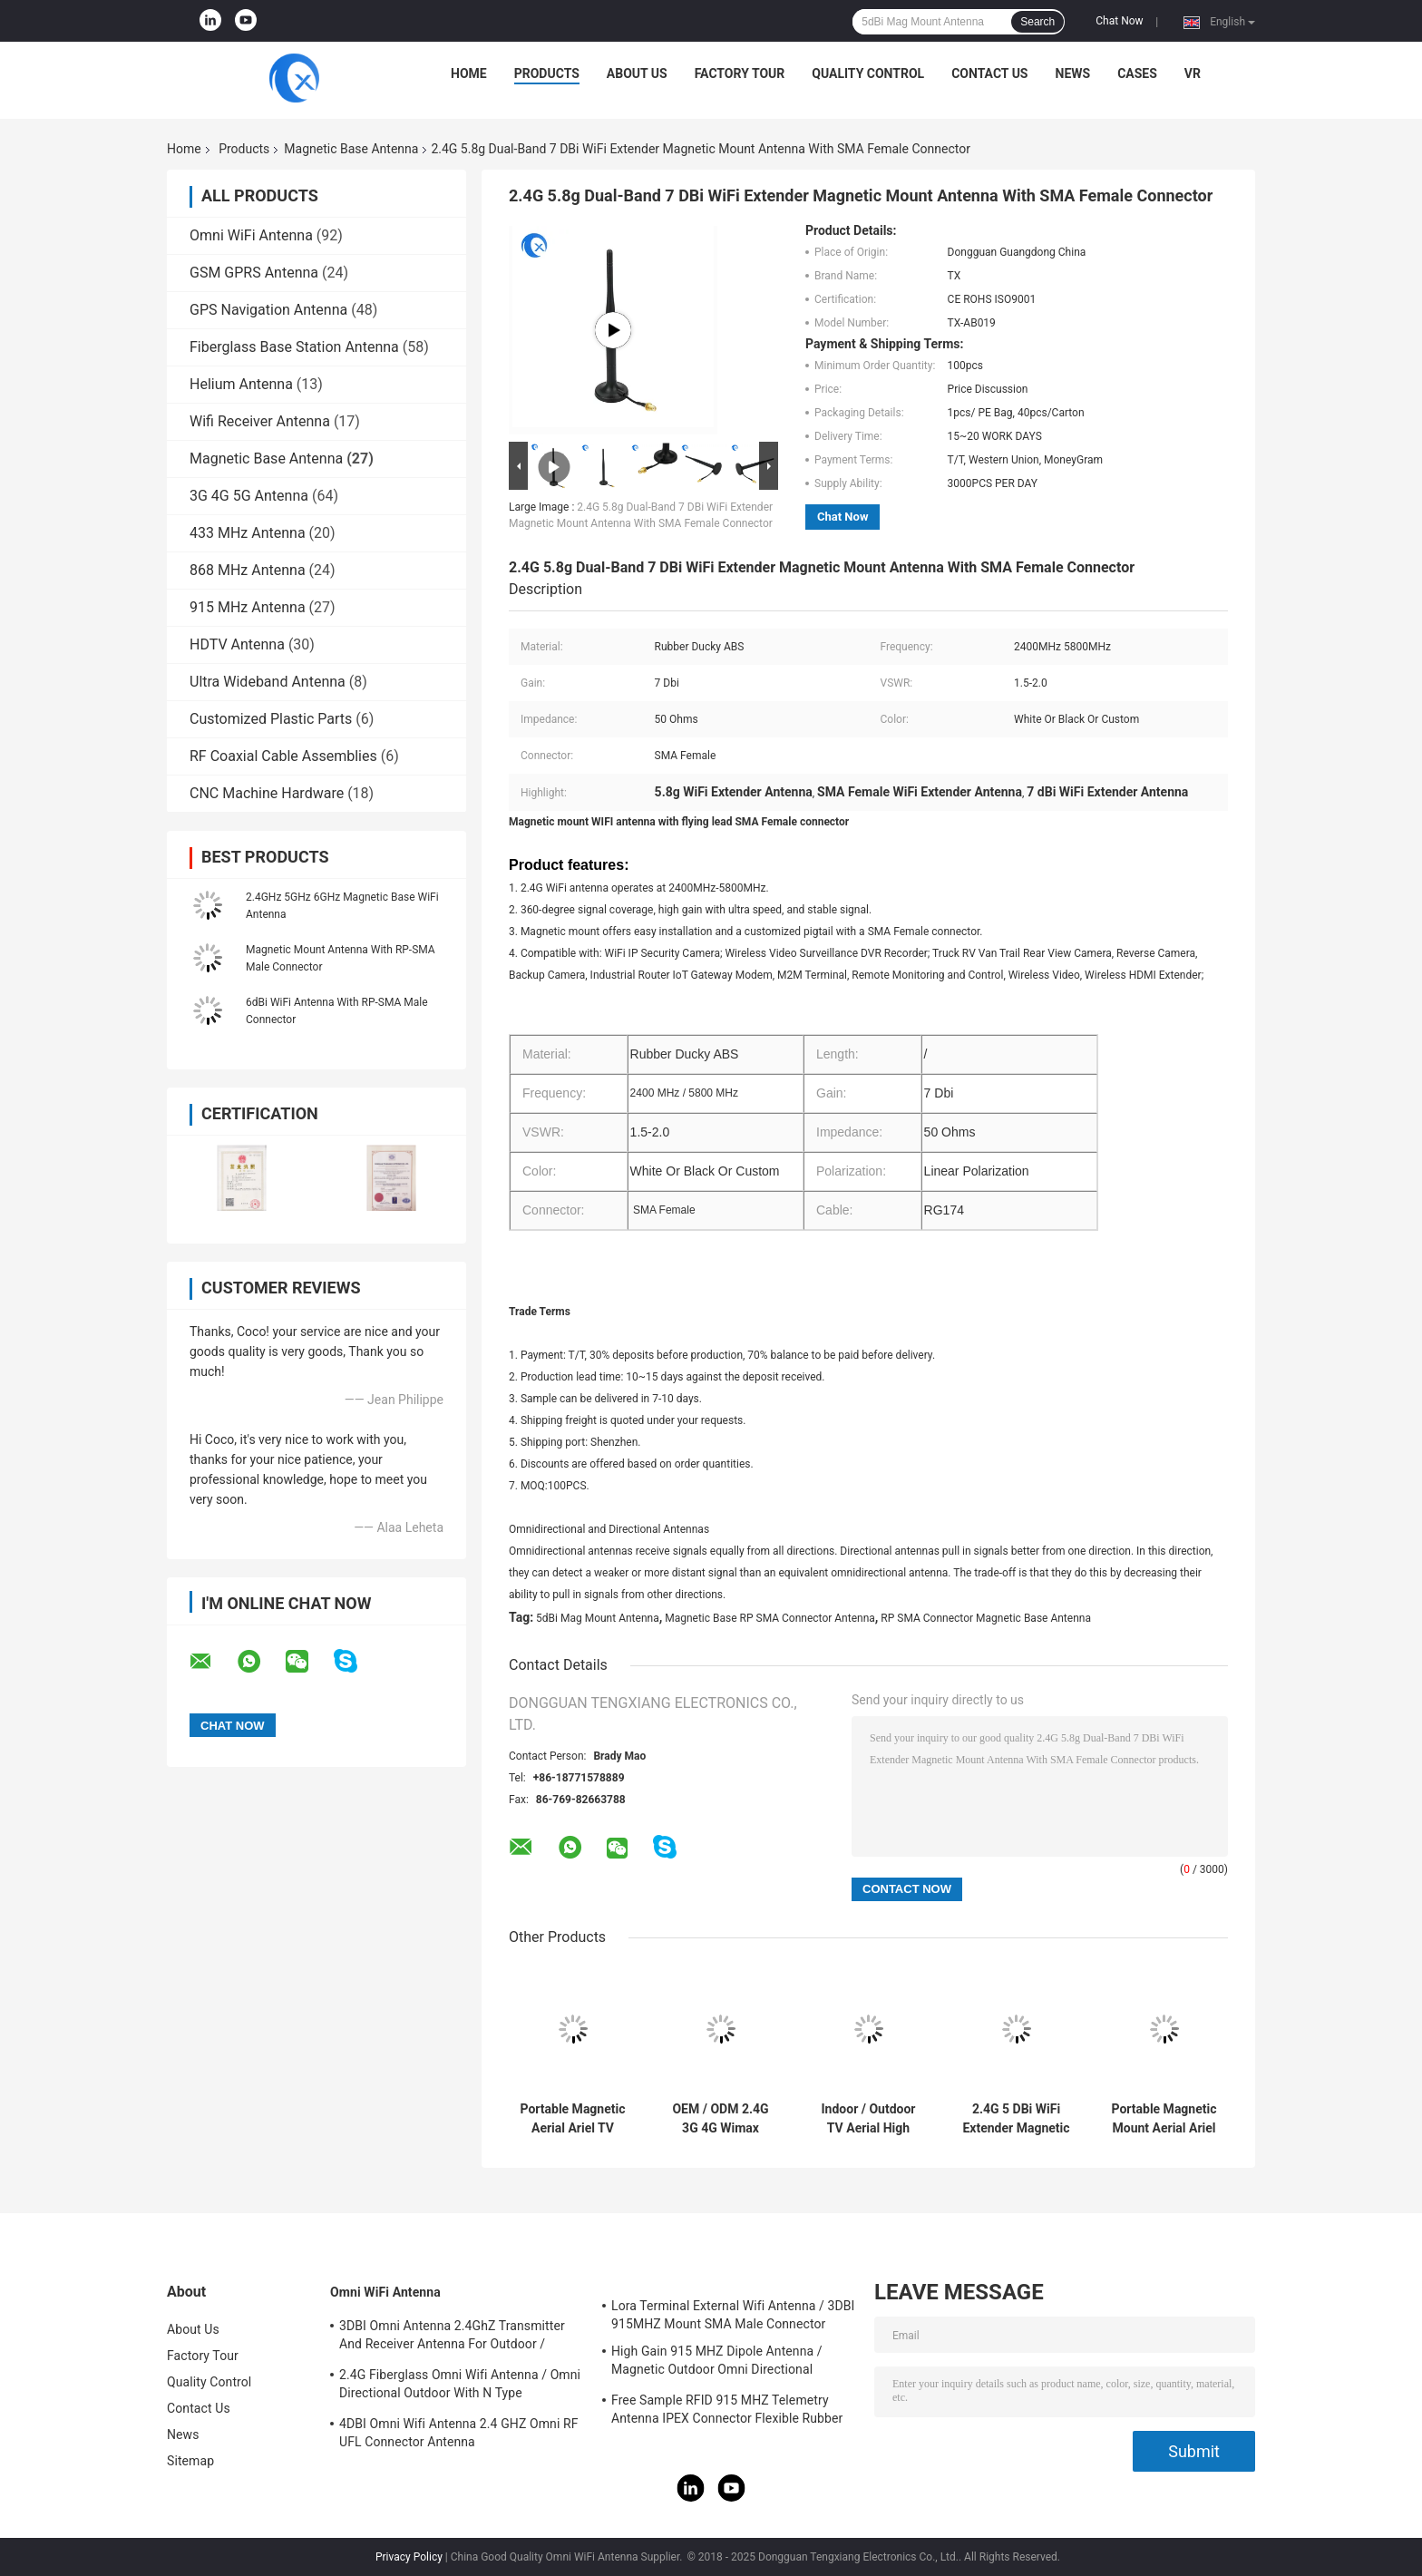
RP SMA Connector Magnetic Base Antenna (986, 1618)
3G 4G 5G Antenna (249, 495)
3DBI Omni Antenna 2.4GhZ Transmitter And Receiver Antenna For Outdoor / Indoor (452, 2337)
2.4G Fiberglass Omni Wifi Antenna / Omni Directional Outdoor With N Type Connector (459, 2386)
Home (469, 73)
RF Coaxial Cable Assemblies (283, 756)
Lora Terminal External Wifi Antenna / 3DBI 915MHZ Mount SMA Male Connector (732, 2314)
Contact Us (989, 73)
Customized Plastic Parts (271, 718)
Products (547, 73)
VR (1192, 73)
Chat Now (1119, 21)
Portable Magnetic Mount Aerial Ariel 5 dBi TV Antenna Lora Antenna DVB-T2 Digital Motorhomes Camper (1164, 2119)
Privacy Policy (409, 2557)
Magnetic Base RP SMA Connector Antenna (770, 1618)
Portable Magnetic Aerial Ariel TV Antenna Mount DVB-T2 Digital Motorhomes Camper (572, 2119)
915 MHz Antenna (248, 607)
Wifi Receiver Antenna (260, 421)
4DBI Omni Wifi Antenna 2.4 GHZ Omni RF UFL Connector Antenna (459, 2432)
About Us (637, 73)
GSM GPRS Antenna (254, 272)
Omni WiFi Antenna (251, 235)
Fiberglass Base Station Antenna (294, 347)
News (1073, 73)
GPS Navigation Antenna (268, 309)
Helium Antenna (241, 384)
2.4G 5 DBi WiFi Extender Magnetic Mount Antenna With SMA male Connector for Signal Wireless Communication (1015, 2119)
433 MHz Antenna (248, 533)
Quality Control (868, 73)
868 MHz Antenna (248, 570)
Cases (1137, 73)
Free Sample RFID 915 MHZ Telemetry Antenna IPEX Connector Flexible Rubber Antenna (726, 2412)
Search (1037, 21)
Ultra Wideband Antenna (268, 681)
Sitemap (190, 2461)
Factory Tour (740, 73)
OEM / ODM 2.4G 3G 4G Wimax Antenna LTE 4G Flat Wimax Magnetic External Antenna (721, 2119)
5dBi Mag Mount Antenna (597, 1618)
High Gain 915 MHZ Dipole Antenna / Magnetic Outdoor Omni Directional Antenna (717, 2363)
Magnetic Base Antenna (351, 148)
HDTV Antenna (237, 644)
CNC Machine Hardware (267, 793)
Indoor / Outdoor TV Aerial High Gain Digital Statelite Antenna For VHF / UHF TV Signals (868, 2119)
